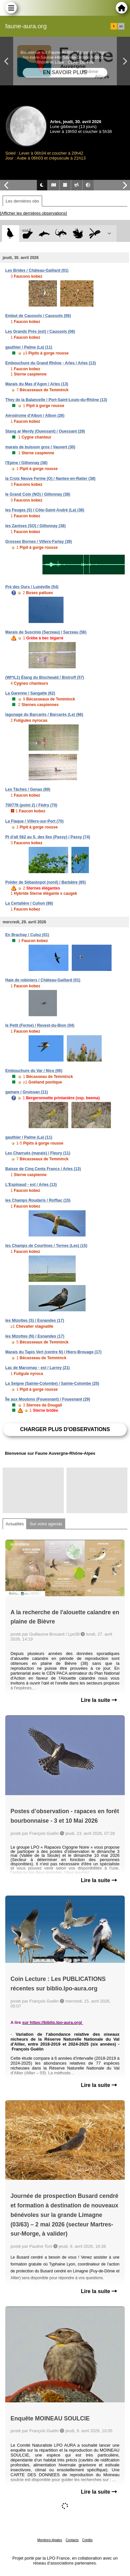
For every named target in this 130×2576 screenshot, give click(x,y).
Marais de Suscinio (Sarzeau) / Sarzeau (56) (46, 632)
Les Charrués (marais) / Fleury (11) (37, 1153)
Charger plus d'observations (65, 1429)
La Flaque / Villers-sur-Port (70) (34, 821)
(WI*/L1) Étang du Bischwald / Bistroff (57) (44, 677)
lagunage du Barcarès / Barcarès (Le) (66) (44, 714)
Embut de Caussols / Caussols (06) (38, 315)
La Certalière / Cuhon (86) (29, 903)
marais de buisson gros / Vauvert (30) (40, 447)
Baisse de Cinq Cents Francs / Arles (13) (43, 1169)
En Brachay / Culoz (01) (27, 935)
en (121, 26)
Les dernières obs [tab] (22, 201)
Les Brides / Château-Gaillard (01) (36, 270)
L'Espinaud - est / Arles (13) (31, 1184)
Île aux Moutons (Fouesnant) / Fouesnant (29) (47, 1399)
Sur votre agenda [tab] (46, 1523)
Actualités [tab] (15, 1523)
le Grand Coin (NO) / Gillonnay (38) (37, 494)
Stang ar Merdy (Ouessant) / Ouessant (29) (45, 431)
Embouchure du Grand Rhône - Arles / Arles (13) (50, 363)
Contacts (71, 2540)
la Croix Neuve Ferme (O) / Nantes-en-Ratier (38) (50, 478)
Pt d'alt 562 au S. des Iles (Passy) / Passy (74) (47, 837)
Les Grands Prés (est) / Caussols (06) (40, 331)
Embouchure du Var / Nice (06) (33, 1070)
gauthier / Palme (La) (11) (28, 347)
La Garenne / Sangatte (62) (30, 693)
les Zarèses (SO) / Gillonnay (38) (35, 526)
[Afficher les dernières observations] (33, 213)
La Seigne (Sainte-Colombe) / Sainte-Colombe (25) (52, 1383)
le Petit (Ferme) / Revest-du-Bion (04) (39, 1025)
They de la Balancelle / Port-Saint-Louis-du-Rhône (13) (56, 399)
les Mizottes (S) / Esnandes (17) (34, 1320)
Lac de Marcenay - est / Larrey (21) (37, 1367)
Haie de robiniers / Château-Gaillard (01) (42, 980)
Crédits (87, 2540)
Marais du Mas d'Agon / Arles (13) (36, 384)
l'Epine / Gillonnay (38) (26, 463)
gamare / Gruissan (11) (26, 1092)
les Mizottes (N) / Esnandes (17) (34, 1336)
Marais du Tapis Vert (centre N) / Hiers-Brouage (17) (53, 1352)
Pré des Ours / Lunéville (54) (31, 587)
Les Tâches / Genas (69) (27, 789)
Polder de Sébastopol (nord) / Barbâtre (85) (45, 882)
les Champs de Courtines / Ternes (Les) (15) (46, 1245)
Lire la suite (99, 1700)
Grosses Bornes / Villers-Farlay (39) (38, 541)
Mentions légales (50, 2540)
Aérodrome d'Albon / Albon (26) (35, 415)
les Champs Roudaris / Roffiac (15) (37, 1200)
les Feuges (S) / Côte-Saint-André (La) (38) (44, 510)
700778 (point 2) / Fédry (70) (31, 805)
